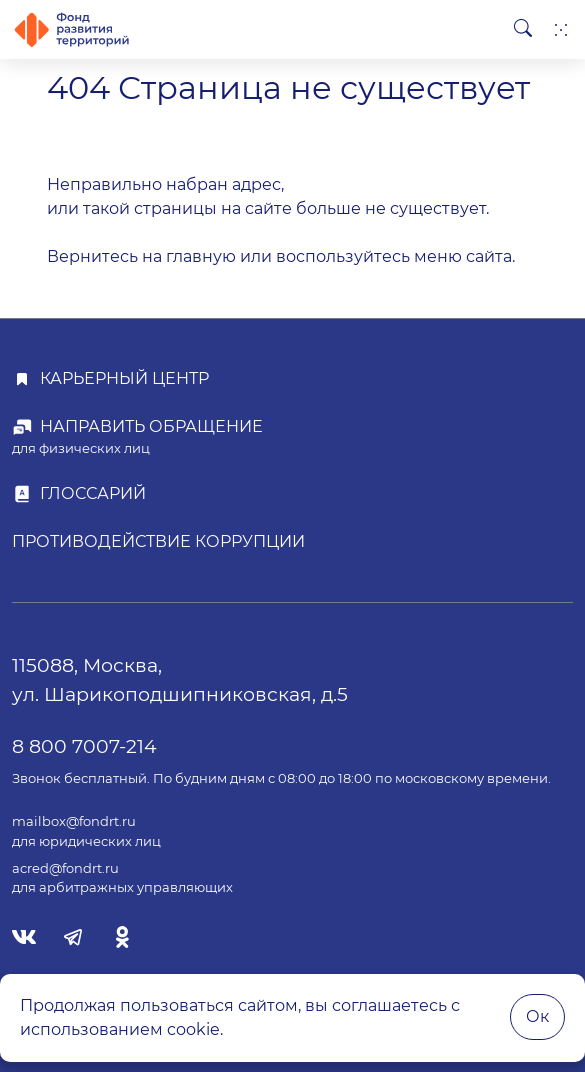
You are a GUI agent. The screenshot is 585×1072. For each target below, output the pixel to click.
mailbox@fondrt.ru (74, 821)
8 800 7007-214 (84, 746)
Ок (537, 1016)
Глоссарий (93, 493)
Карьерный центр (124, 378)
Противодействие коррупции (158, 541)
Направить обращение (151, 426)
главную (201, 256)
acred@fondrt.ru (65, 868)
